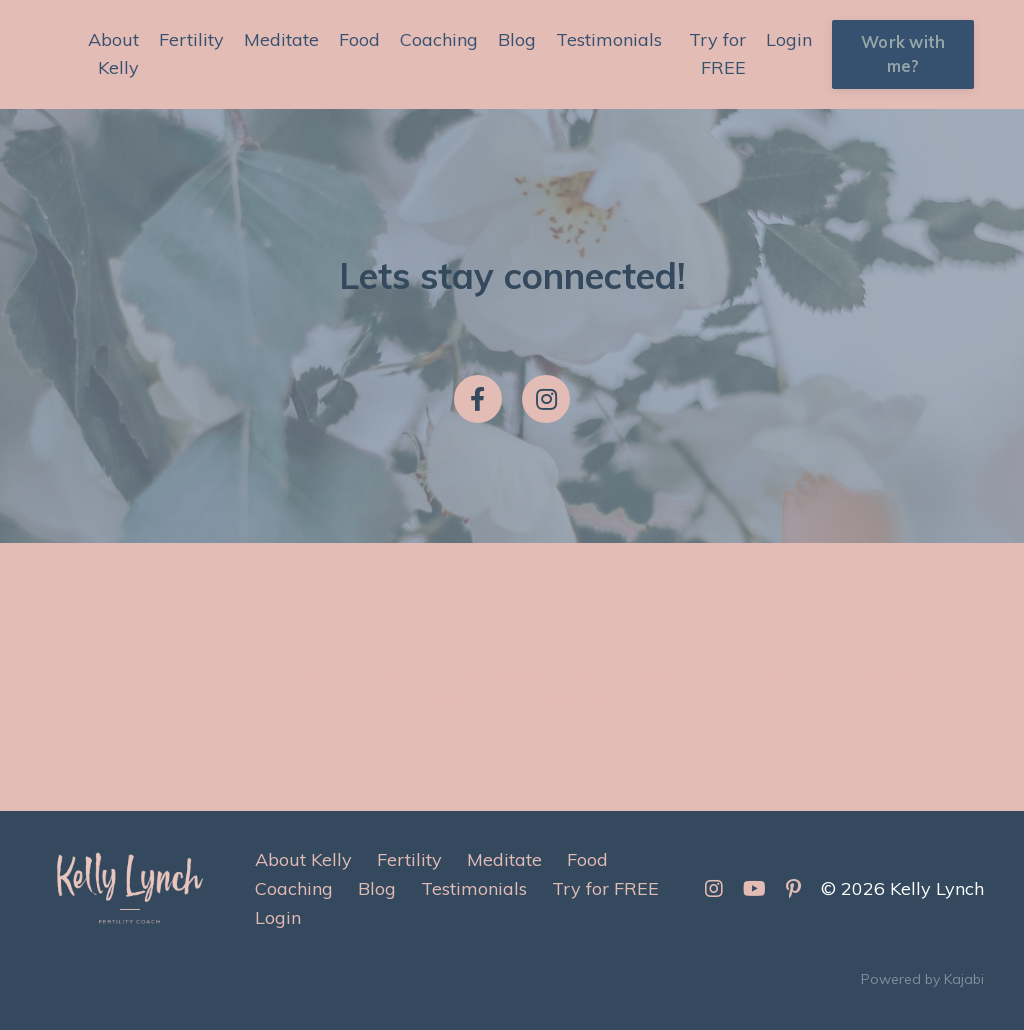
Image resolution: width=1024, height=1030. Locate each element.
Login (789, 39)
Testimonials (609, 39)
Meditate (281, 39)
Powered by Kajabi (922, 979)
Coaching (439, 39)
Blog (517, 39)
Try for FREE (717, 54)
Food (359, 39)
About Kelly (113, 54)
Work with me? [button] (903, 54)
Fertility (191, 39)
